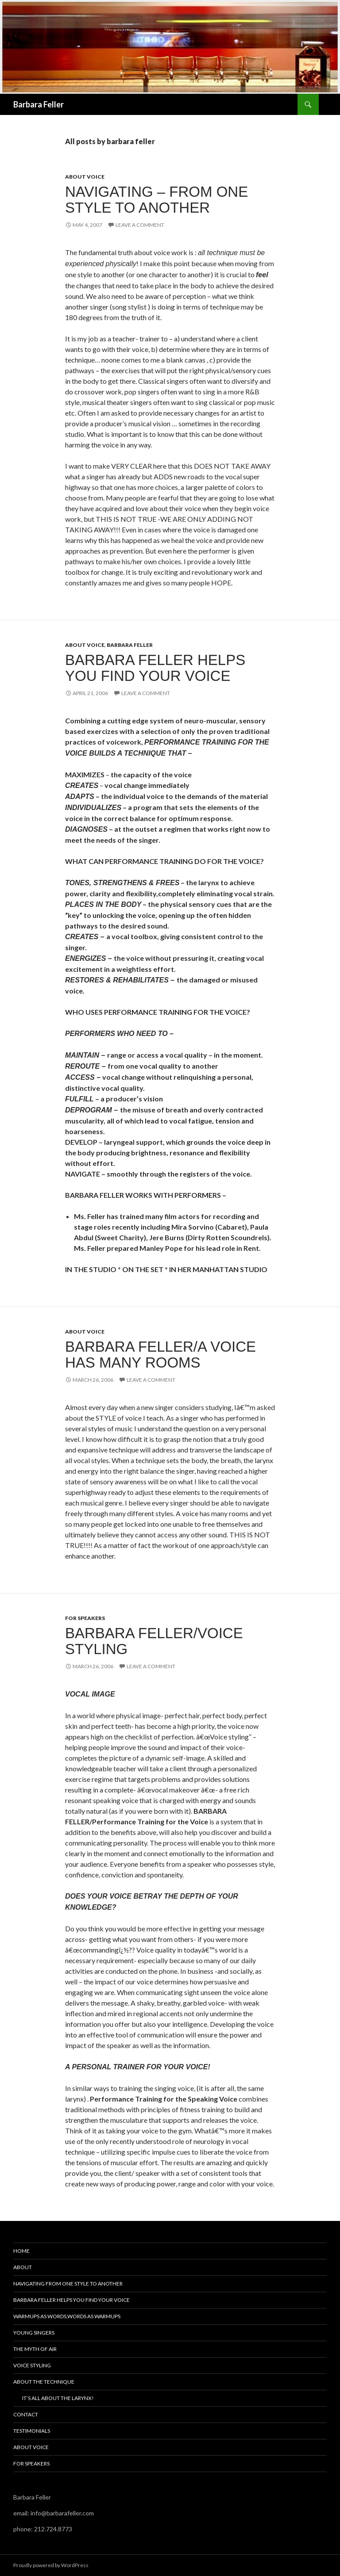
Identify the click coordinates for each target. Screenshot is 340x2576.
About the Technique (43, 2381)
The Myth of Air (35, 2349)
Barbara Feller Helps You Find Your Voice (155, 668)
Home (21, 2250)
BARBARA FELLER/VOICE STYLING (154, 1641)
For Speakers (85, 1618)
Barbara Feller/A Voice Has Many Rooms (160, 1354)
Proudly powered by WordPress (51, 2565)
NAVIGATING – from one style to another (156, 199)
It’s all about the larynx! (58, 2398)
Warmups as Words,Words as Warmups (66, 2316)
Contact (25, 2414)
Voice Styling (32, 2365)
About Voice (84, 176)
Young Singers (33, 2332)
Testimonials (31, 2430)
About (22, 2267)
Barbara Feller (38, 104)
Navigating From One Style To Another (68, 2283)
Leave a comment (140, 225)
